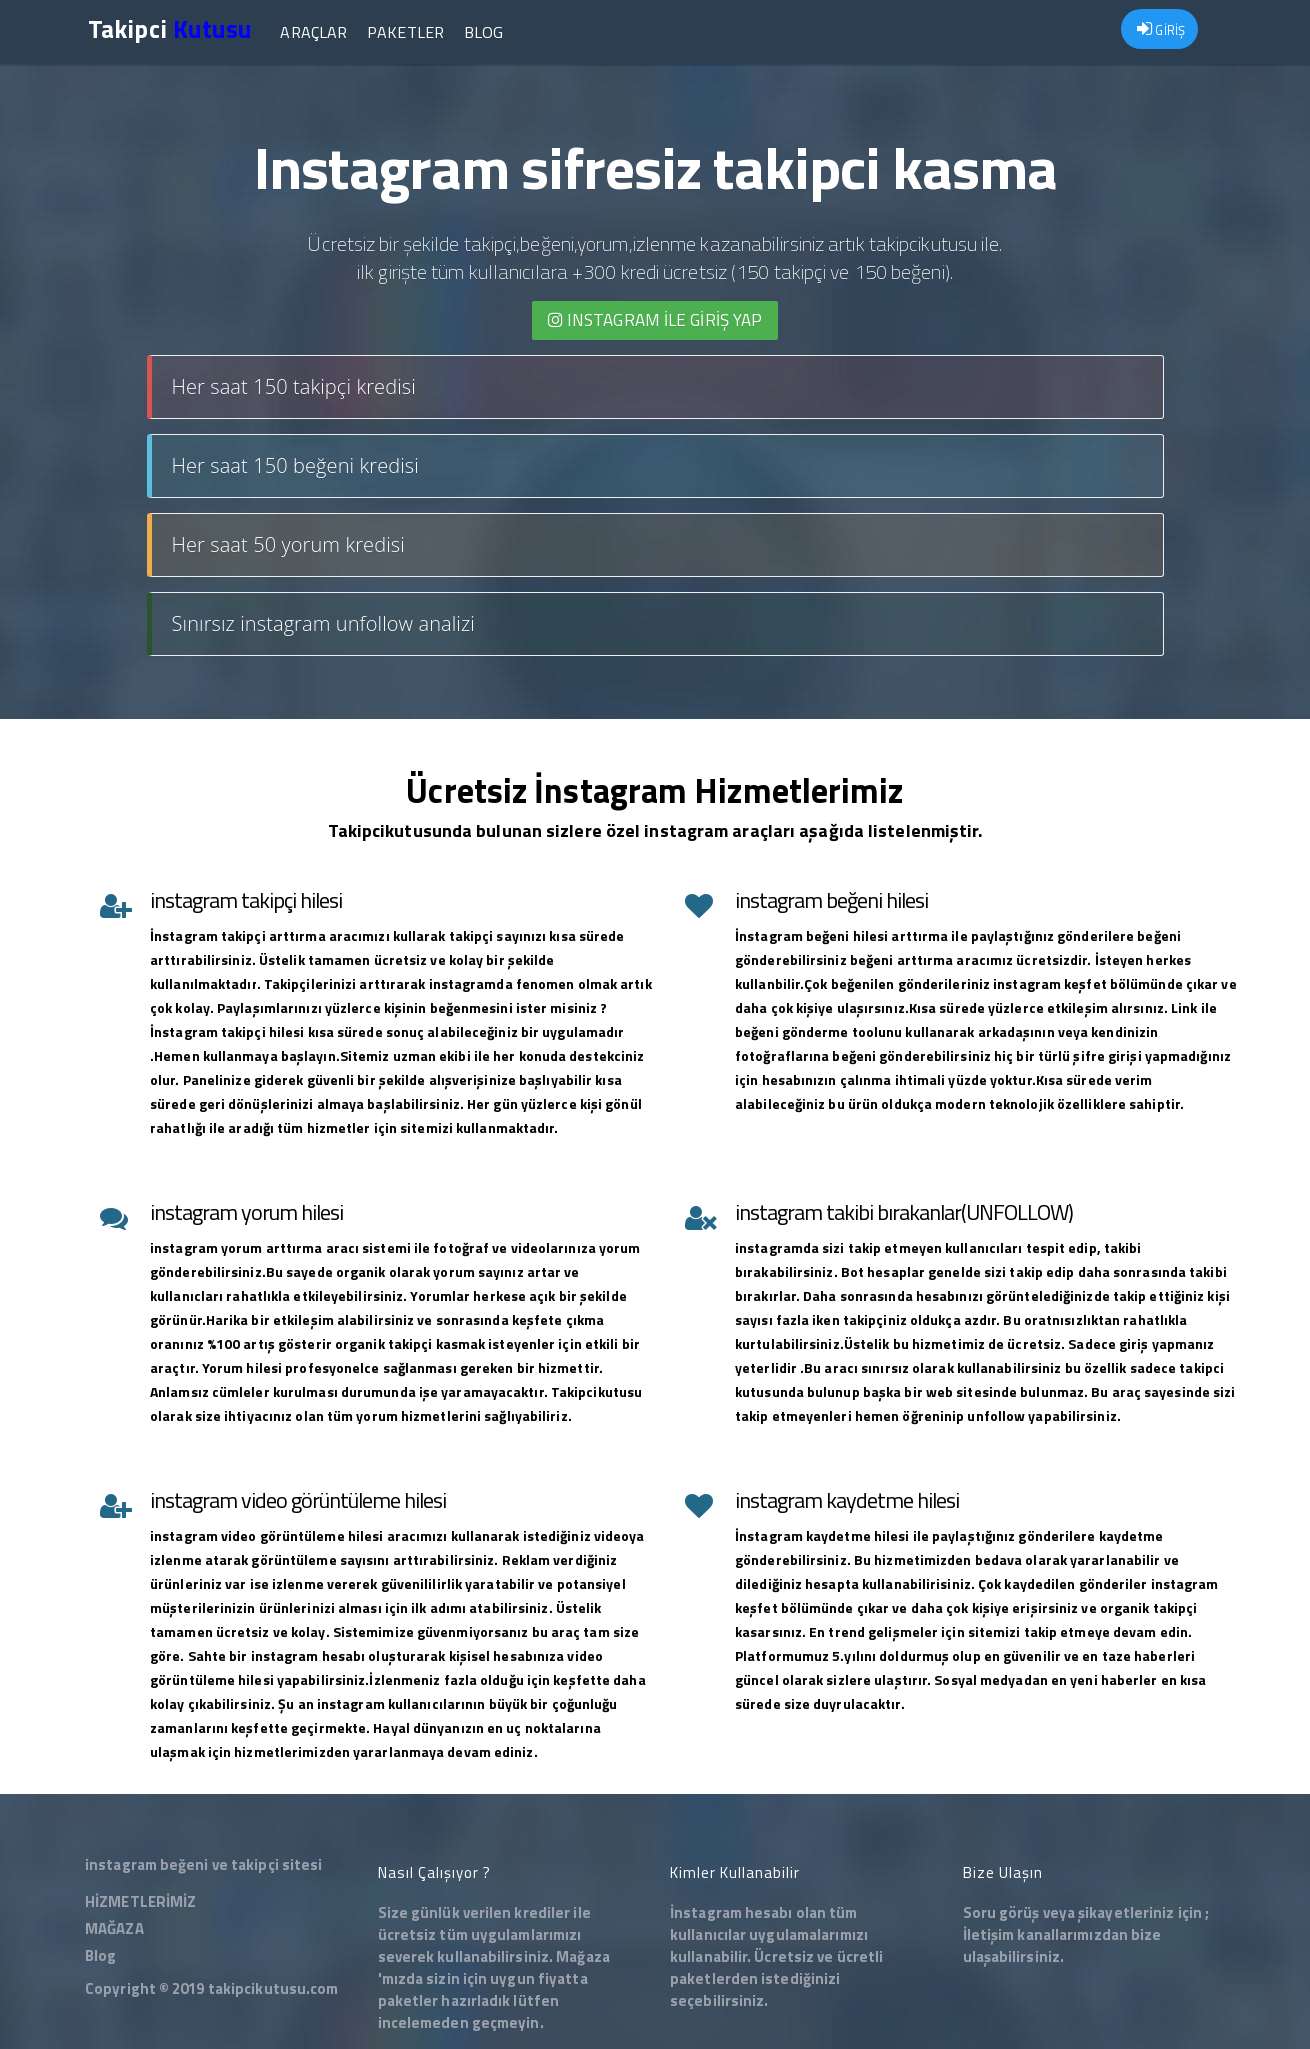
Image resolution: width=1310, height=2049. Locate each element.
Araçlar (313, 32)
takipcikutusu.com (273, 1988)
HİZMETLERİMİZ (140, 1901)
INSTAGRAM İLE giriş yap (655, 320)
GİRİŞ (1161, 30)
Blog (483, 32)
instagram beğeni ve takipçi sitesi (203, 1864)
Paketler (405, 32)
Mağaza (583, 1956)
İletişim (989, 1934)
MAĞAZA (114, 1928)
